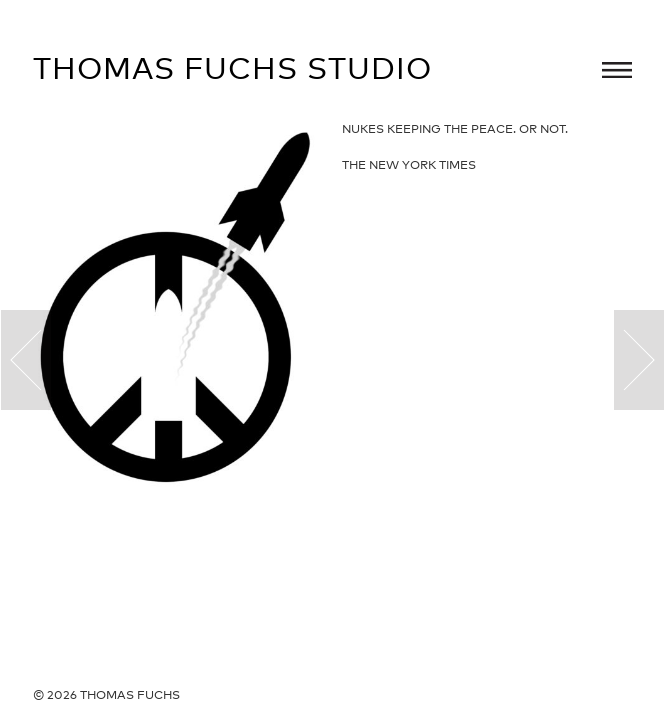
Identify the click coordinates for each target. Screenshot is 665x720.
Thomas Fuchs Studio (232, 68)
